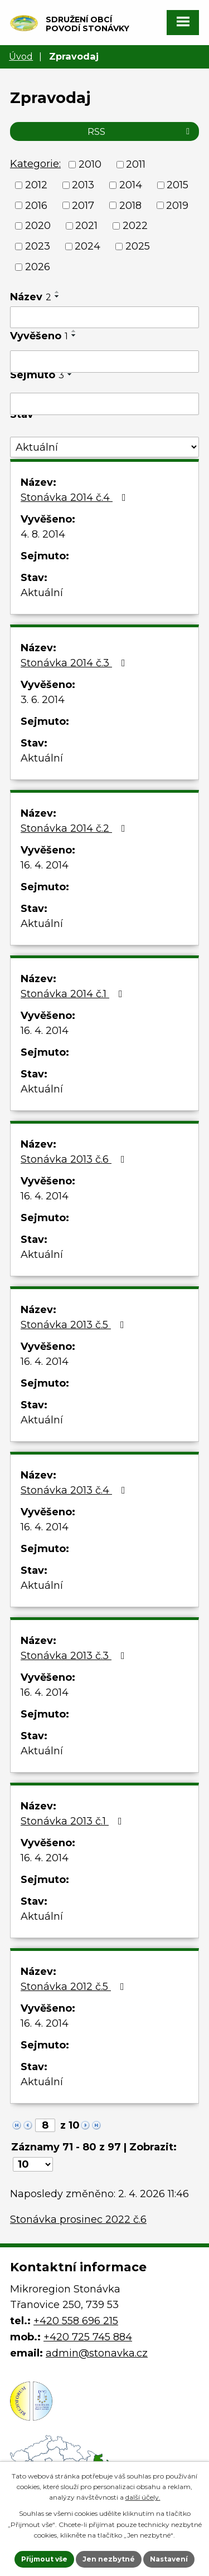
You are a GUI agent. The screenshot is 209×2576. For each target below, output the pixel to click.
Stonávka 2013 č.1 (74, 1821)
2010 (90, 164)
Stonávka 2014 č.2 (75, 828)
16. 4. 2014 (45, 865)
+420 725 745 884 (87, 2337)
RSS (140, 131)
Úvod (21, 56)
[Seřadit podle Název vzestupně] (57, 292)
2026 (37, 267)
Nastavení (169, 2559)
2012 (36, 185)
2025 (137, 246)
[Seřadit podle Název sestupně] (57, 296)
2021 (86, 225)
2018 (130, 205)
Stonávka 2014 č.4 (75, 497)
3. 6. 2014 (43, 700)
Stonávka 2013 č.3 (75, 1656)
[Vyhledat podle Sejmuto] (104, 404)
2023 (37, 246)
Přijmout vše (44, 2559)
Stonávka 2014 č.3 (75, 663)
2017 (83, 205)
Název (30, 297)
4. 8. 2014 (43, 534)
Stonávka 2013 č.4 (75, 1490)
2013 (83, 185)
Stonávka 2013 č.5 (75, 1325)
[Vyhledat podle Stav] (104, 447)
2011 (135, 164)
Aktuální (42, 593)
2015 (177, 185)
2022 (135, 225)
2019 (177, 205)
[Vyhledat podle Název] (104, 317)
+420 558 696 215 (75, 2321)
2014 (130, 185)
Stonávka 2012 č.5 (75, 1986)
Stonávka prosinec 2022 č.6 (78, 2219)
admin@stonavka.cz (97, 2353)
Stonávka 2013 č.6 (75, 1159)
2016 (36, 205)
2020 (38, 225)
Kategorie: (35, 164)
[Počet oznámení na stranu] (33, 2164)
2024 (87, 246)
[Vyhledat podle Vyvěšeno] (104, 361)
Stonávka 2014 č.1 (74, 994)
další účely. (143, 2497)
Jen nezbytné (108, 2559)
